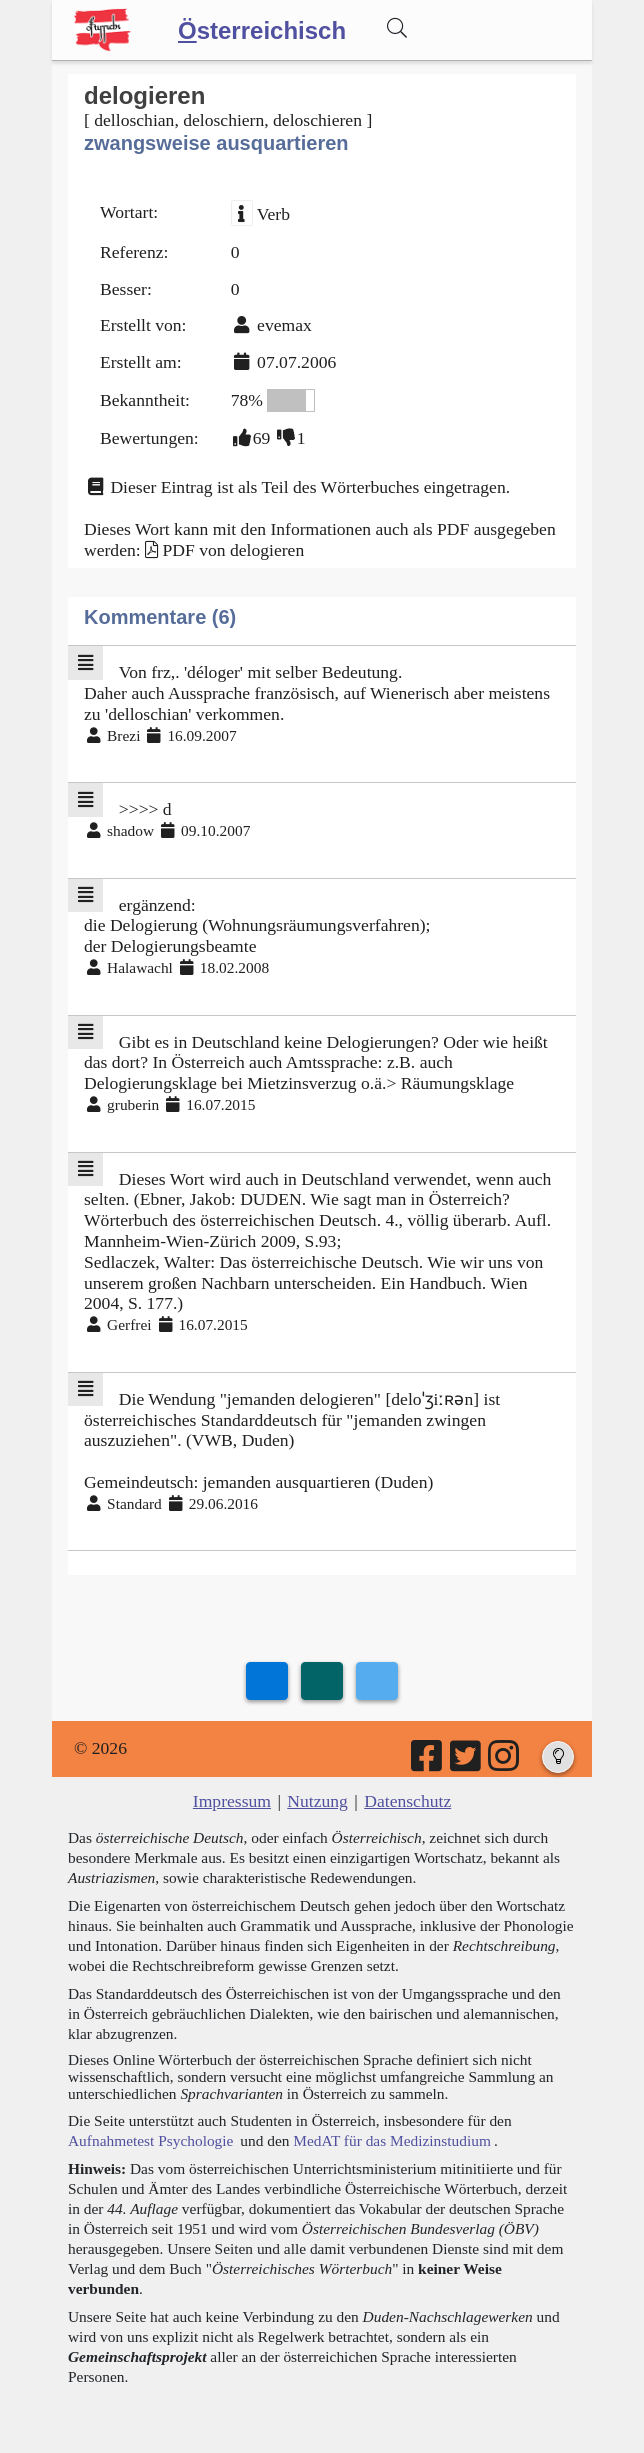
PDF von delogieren (233, 550)
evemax (284, 325)
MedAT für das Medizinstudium (392, 2140)
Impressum (232, 1801)
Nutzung (317, 1801)
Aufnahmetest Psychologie (150, 2140)
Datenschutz (407, 1801)
